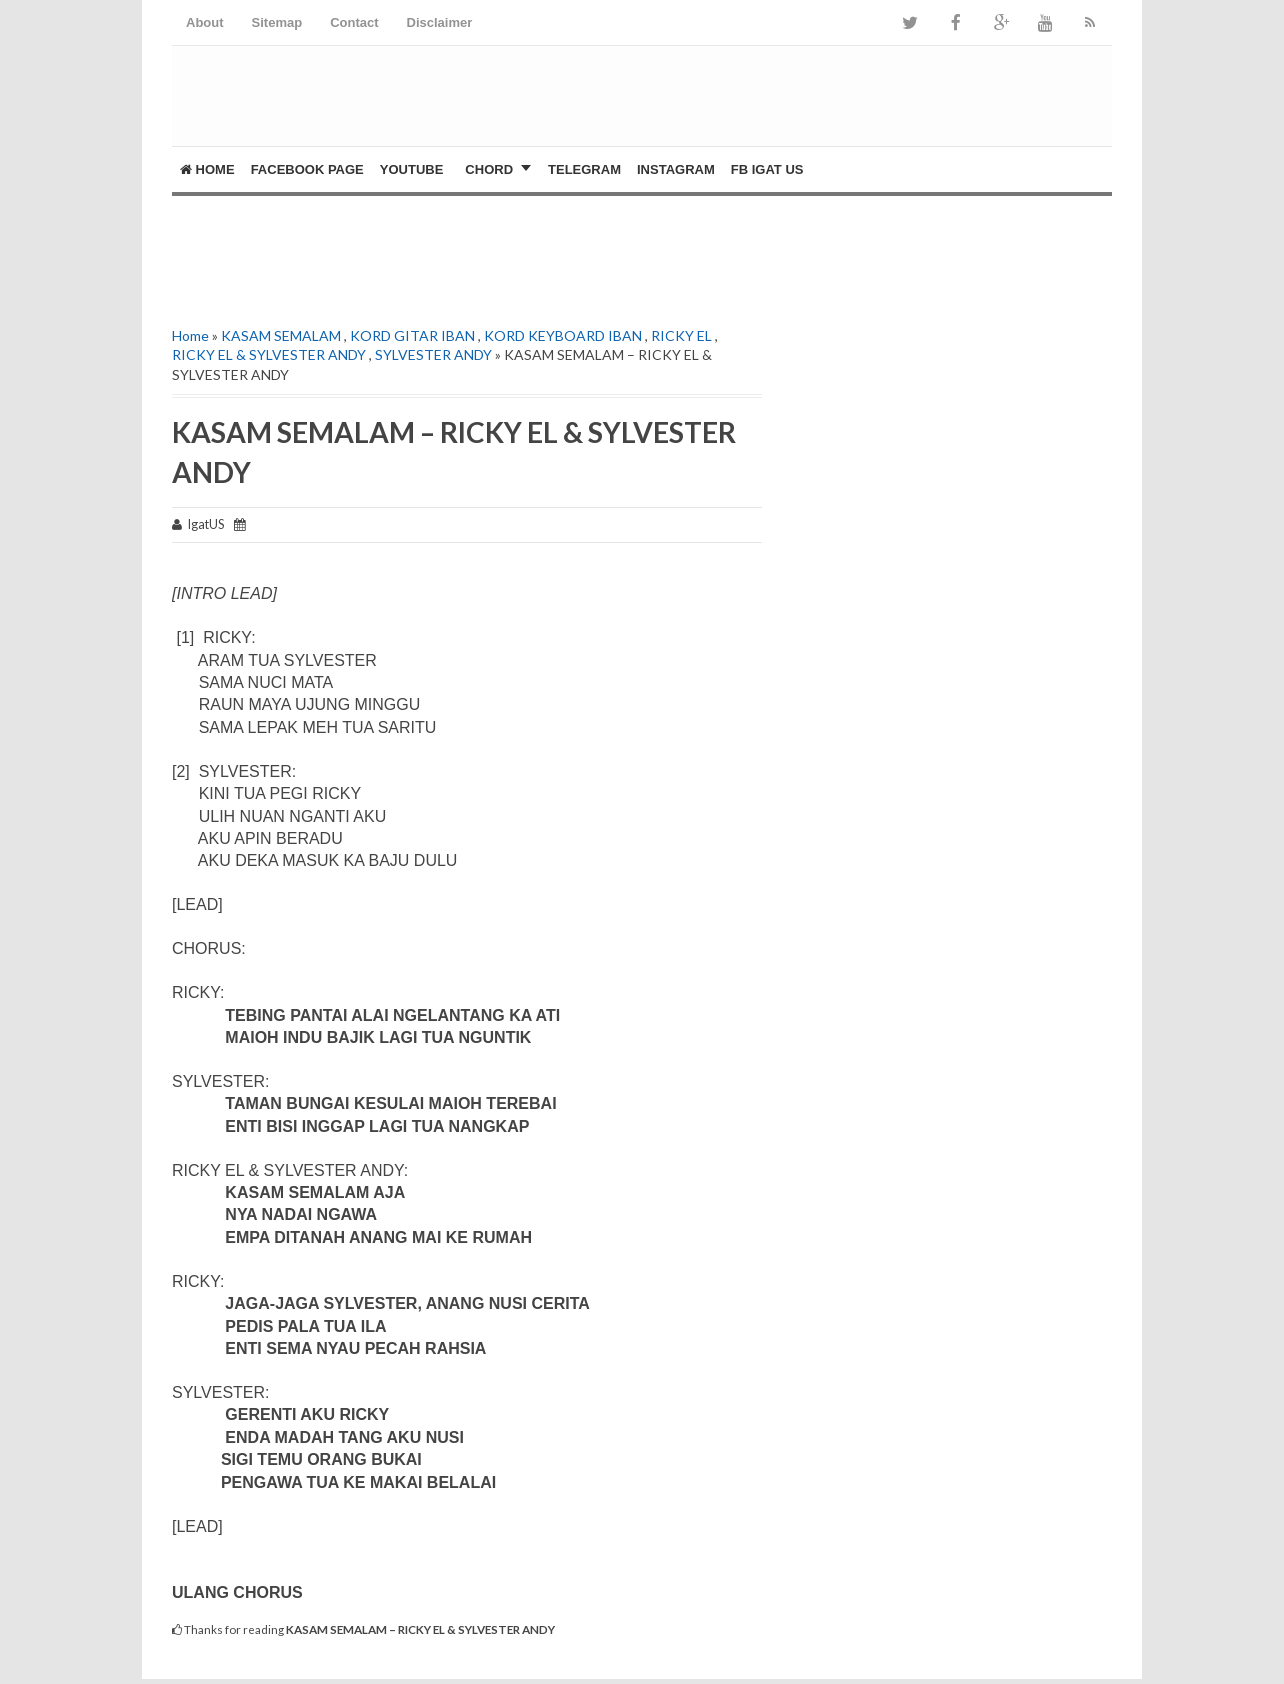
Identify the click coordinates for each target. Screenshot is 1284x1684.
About (205, 22)
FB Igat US (767, 169)
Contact (354, 22)
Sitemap (277, 22)
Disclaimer (440, 22)
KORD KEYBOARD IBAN (563, 335)
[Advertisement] (406, 256)
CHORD (489, 169)
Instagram (676, 169)
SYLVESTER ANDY (433, 354)
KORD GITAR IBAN (412, 335)
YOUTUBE (412, 169)
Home (207, 169)
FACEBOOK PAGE (307, 169)
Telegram (584, 169)
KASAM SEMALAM (281, 335)
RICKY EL (681, 335)
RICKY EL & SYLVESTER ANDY (269, 354)
